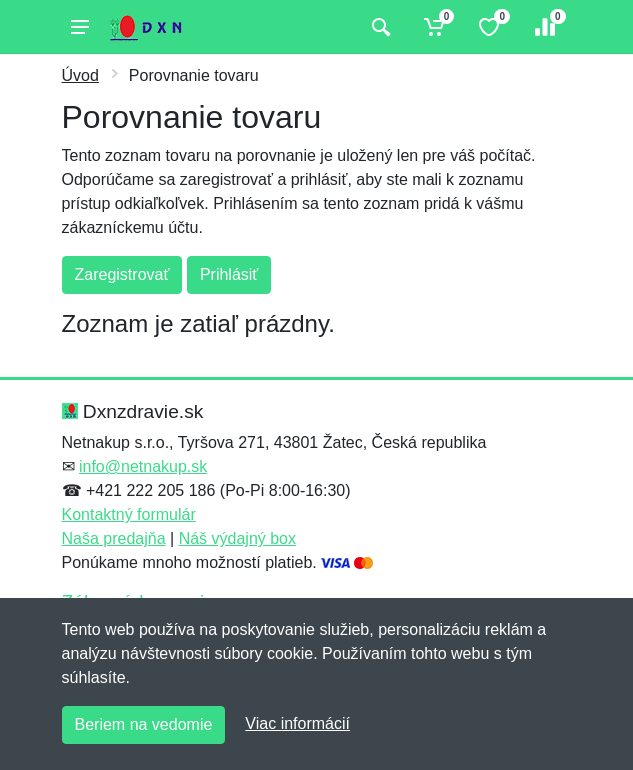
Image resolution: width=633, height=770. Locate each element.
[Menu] (80, 27)
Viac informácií (297, 723)
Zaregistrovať (122, 274)
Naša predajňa (114, 538)
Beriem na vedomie (144, 724)
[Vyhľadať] (378, 27)
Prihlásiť (229, 274)
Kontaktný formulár (129, 514)
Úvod (80, 75)
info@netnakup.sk (143, 466)
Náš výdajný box (237, 538)
